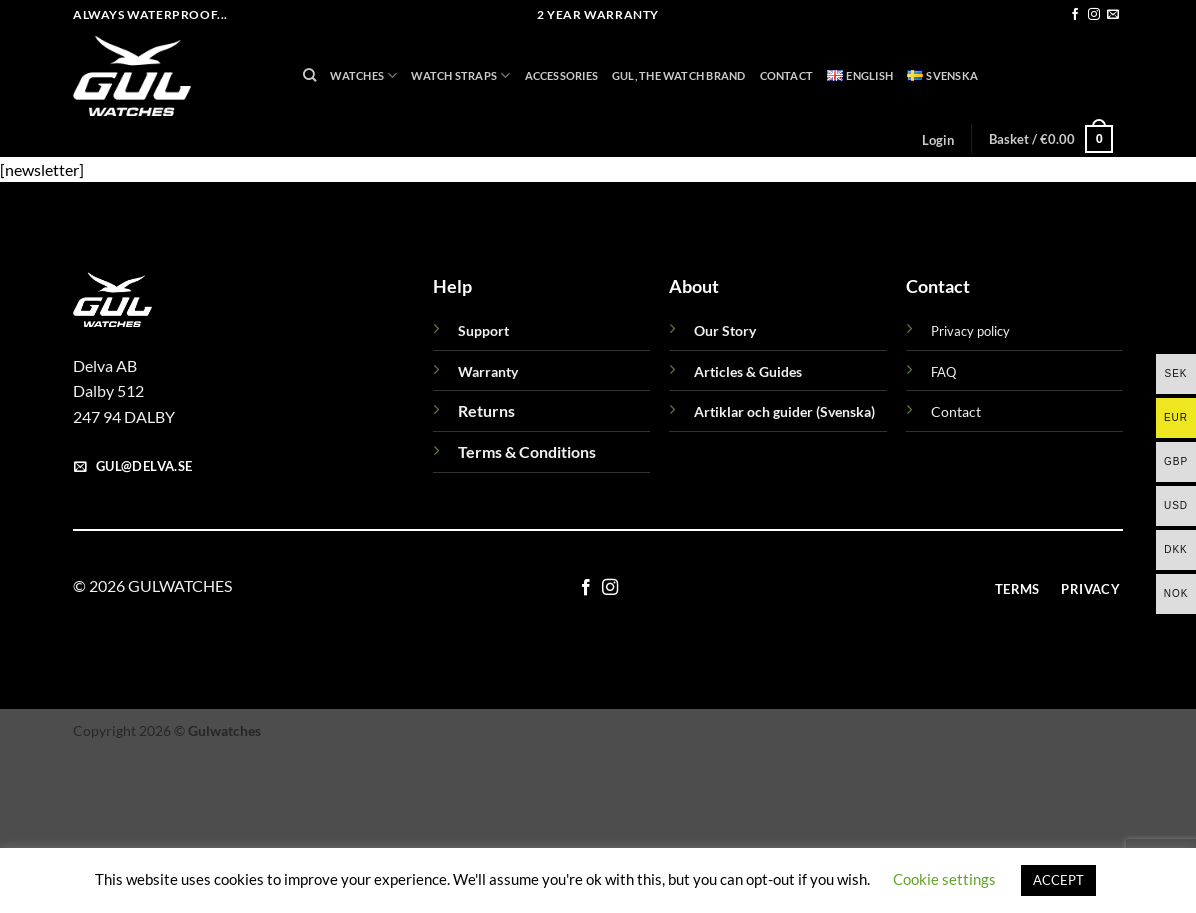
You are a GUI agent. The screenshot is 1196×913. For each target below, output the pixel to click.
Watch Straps (460, 75)
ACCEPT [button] (1058, 880)
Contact (787, 75)
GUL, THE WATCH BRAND (678, 75)
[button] (937, 140)
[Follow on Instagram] (1094, 15)
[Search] (309, 75)
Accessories (561, 75)
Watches (363, 75)
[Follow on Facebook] (1075, 15)
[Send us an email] (1113, 15)
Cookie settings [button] (944, 879)
